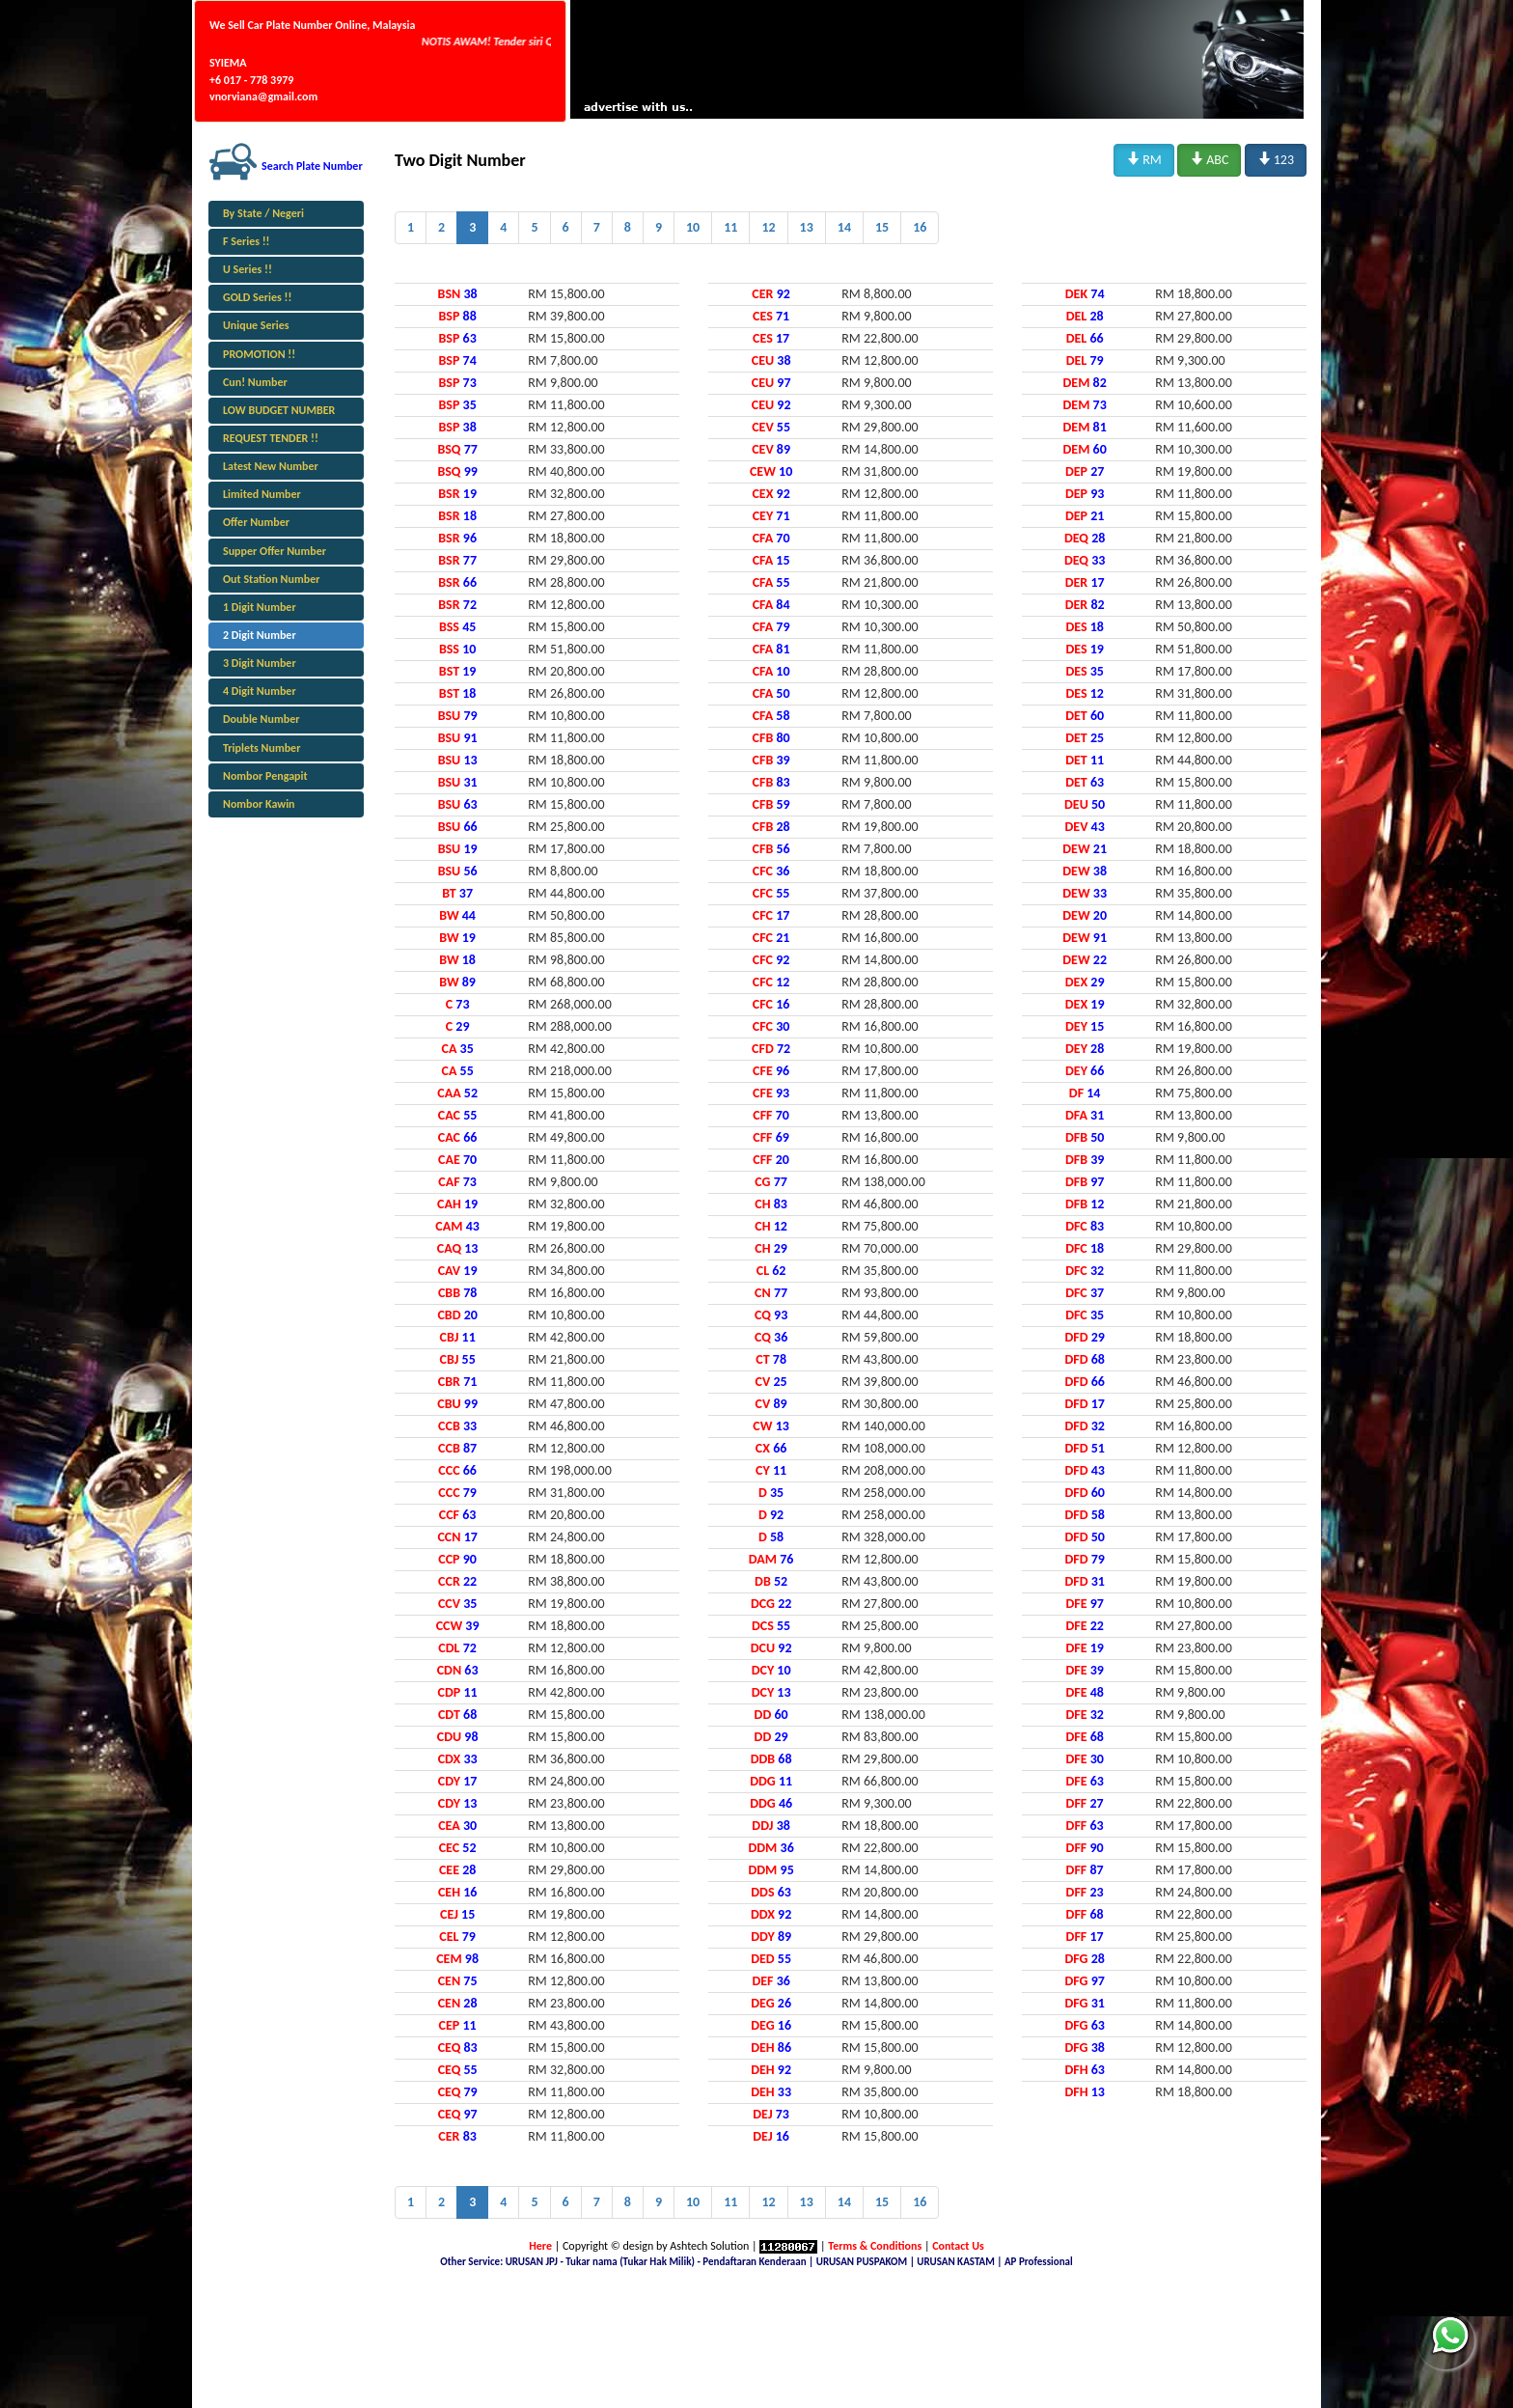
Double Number (261, 719)
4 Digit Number (259, 691)
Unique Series (256, 325)
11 (730, 227)
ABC (1209, 159)
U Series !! (247, 269)
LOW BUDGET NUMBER (279, 410)
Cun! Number (255, 382)
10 (693, 227)
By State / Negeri (263, 213)
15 (882, 227)
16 (919, 227)
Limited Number (262, 494)
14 (844, 227)
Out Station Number (271, 579)
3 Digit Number (259, 663)
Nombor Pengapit (265, 776)
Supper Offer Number (274, 551)
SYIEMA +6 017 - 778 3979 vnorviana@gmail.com (263, 79)
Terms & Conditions (875, 2246)
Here (540, 2246)
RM (1144, 159)
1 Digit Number (259, 607)
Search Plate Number (312, 166)
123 (1275, 159)
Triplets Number (261, 748)
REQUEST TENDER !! (270, 438)
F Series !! (246, 241)
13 (806, 227)
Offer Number (256, 522)
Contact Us (958, 2246)
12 (768, 227)
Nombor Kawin (259, 804)
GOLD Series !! (257, 297)
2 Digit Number (259, 635)
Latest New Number (270, 466)
